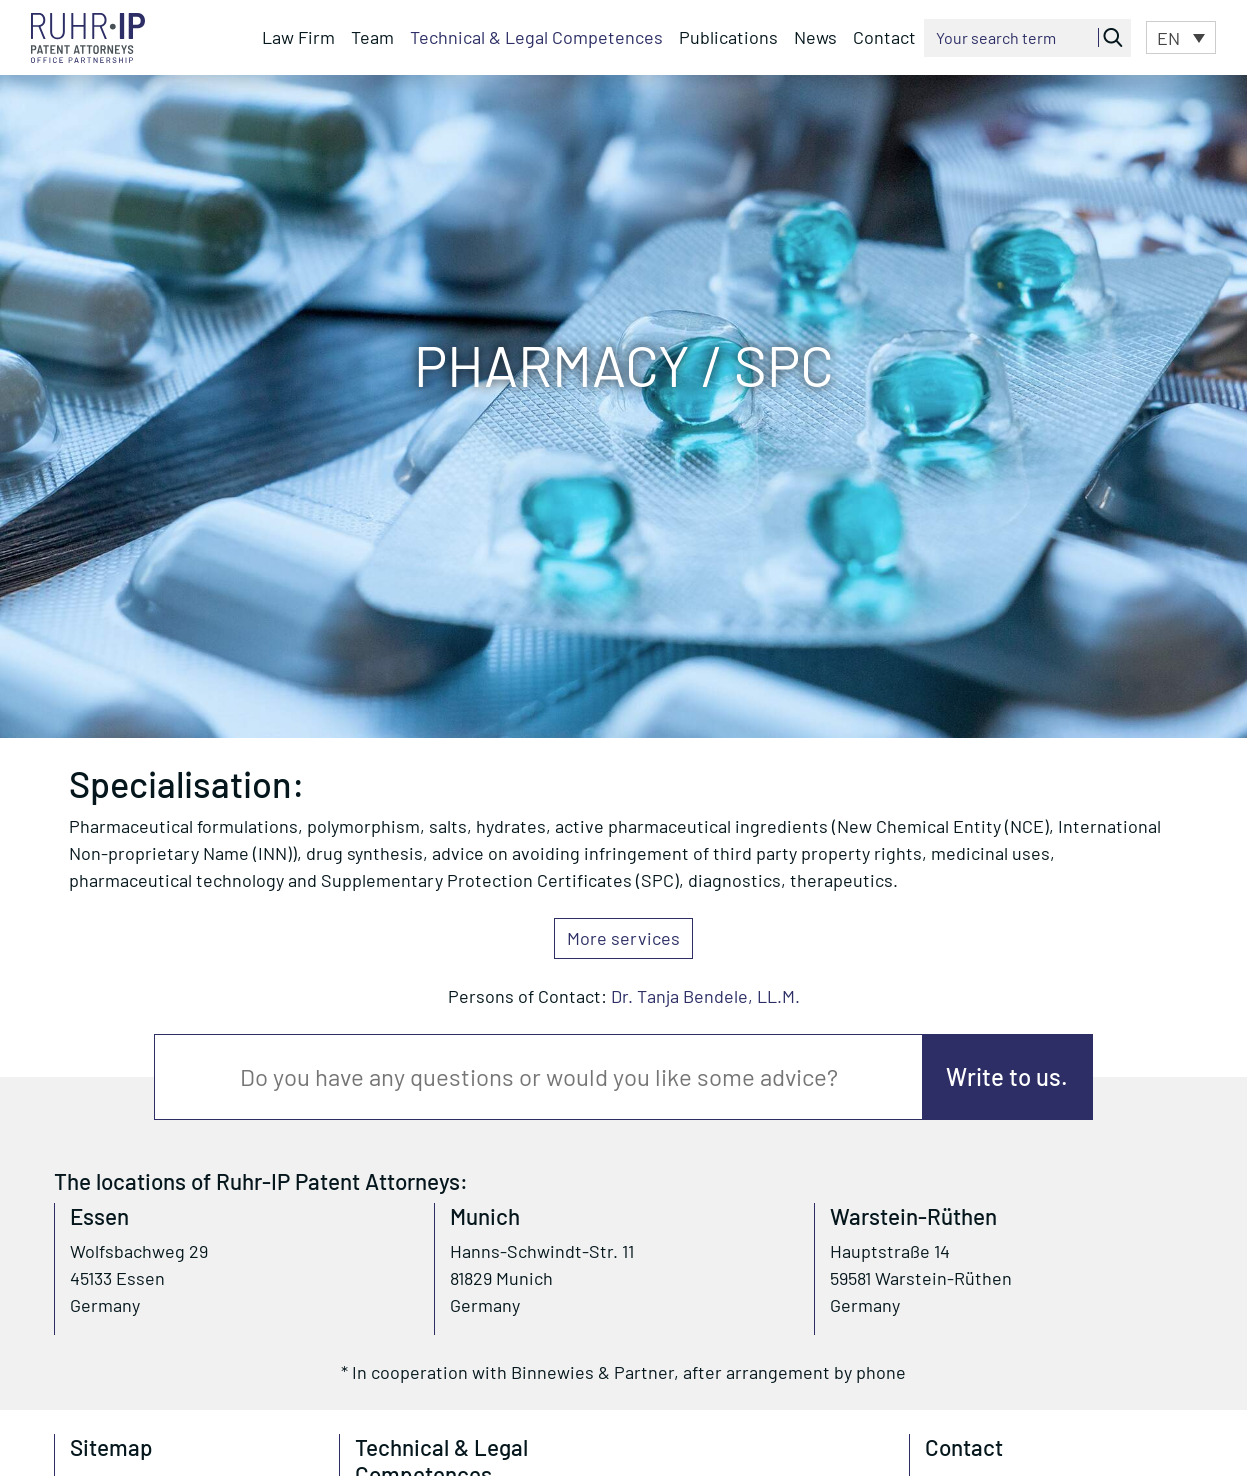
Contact (884, 37)
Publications (728, 37)
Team (372, 37)
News (815, 37)
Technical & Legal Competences (536, 37)
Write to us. (1007, 1076)
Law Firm (298, 37)
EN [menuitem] (1168, 39)
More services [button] (623, 938)
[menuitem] (1181, 37)
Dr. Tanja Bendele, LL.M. (705, 996)
